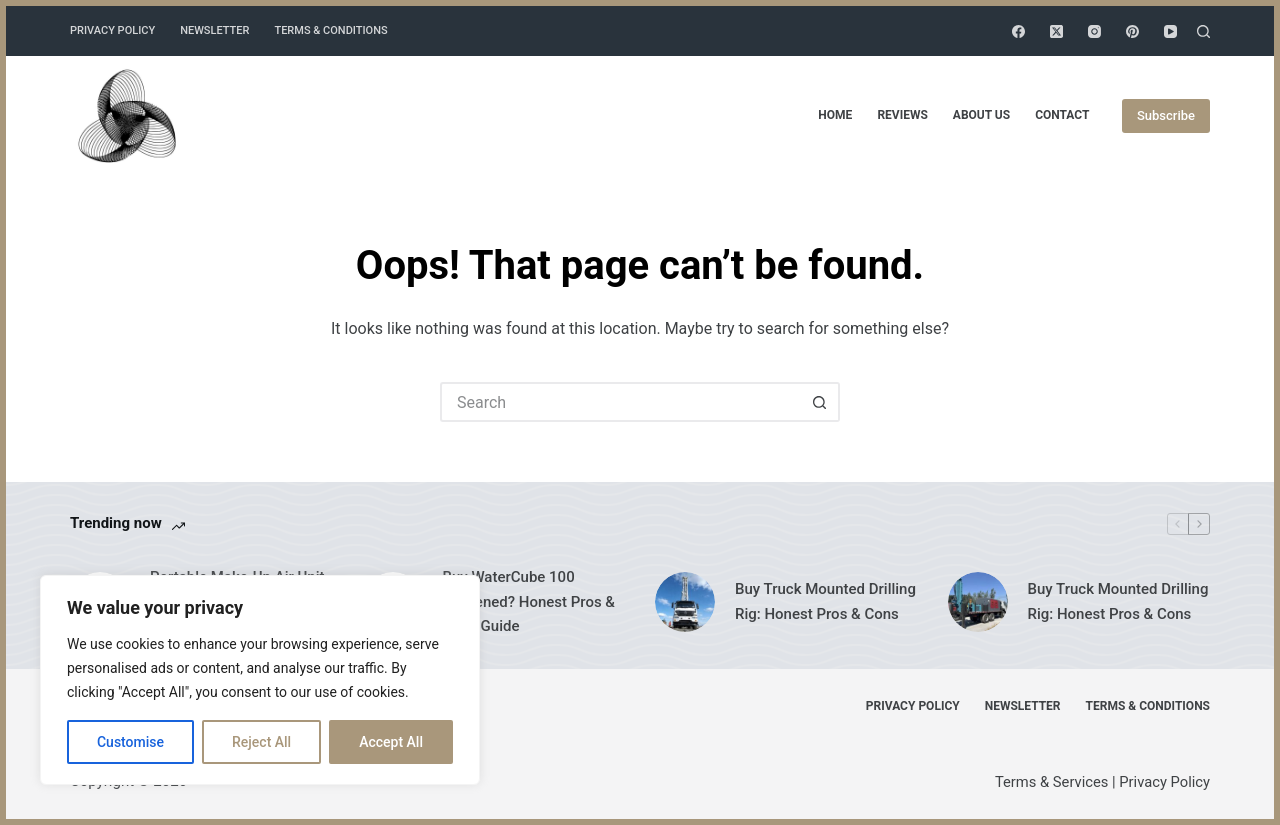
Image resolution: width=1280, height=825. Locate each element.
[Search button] (820, 402)
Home (835, 115)
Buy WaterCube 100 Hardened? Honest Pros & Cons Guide (529, 602)
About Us (981, 115)
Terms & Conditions (330, 30)
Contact (1062, 115)
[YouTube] (1170, 31)
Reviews (902, 115)
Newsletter (214, 30)
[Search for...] (620, 402)
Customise (130, 742)
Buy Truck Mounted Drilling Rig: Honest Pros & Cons (825, 601)
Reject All (261, 742)
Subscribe (1166, 115)
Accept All (391, 742)
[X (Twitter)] (1056, 31)
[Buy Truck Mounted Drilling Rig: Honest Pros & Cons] (685, 602)
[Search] (1203, 31)
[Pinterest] (1132, 31)
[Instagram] (1094, 31)
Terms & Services (1051, 782)
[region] (260, 680)
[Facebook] (1018, 31)
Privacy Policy (112, 30)
